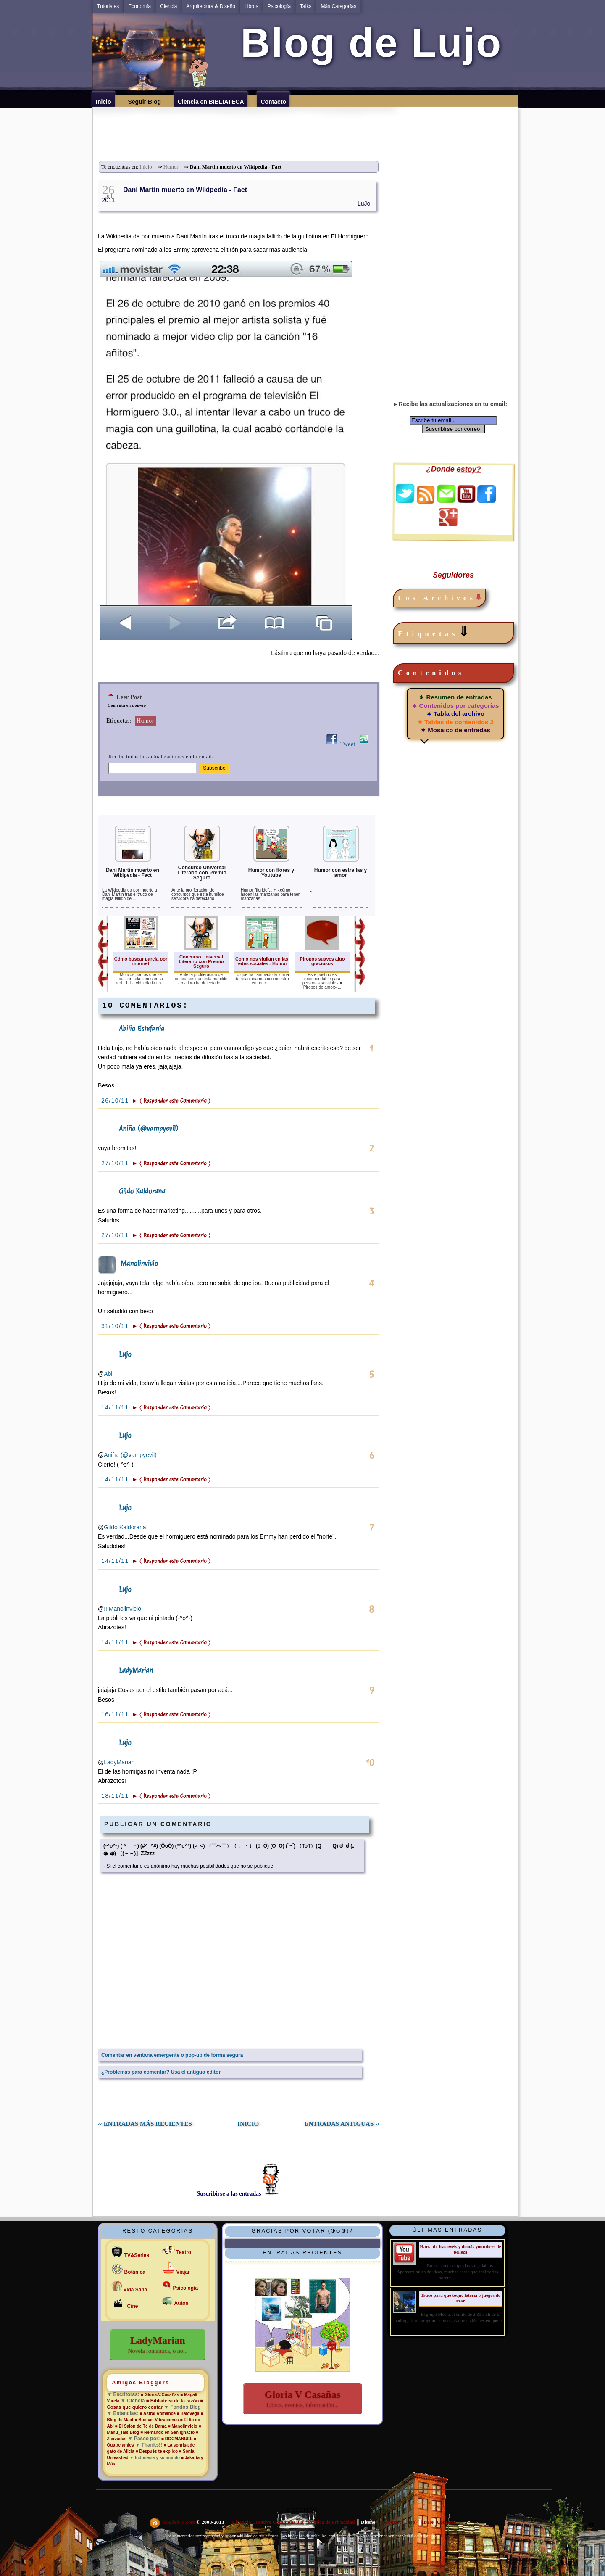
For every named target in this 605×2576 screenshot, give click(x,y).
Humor (171, 167)
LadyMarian (136, 1670)
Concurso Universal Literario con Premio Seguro (201, 873)
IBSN (427, 2523)
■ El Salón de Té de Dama (141, 2426)
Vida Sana (135, 2290)
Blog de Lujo (365, 43)
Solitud (302, 2547)
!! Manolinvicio (122, 1608)
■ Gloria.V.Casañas (160, 2394)
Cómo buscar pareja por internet (141, 961)
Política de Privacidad (331, 2523)
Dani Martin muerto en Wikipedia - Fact (185, 189)
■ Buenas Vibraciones (156, 2420)
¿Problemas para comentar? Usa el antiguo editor (161, 2072)
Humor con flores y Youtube (271, 872)
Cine (132, 2306)
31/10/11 (116, 1325)
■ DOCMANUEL (176, 2438)
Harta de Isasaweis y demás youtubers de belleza (460, 2249)
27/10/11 (116, 1163)
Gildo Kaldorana (142, 1191)
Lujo (125, 1354)
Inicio (145, 167)
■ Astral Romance (157, 2413)
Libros (251, 6)
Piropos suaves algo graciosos (322, 961)
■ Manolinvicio (182, 2426)
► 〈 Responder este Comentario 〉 (171, 1100)
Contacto (446, 2523)
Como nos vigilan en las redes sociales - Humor (261, 961)
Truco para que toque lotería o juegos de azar (460, 2298)
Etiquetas (435, 632)
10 (370, 1762)
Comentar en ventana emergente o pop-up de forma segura (172, 2055)
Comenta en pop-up (127, 705)
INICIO (248, 2123)
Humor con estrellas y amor (340, 872)
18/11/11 (116, 1795)
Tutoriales (108, 6)
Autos (181, 2303)
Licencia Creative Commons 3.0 (267, 2523)
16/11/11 (116, 1714)
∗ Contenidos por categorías (455, 705)
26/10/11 (116, 1100)
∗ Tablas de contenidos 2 (455, 722)
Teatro (183, 2252)
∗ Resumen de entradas (455, 697)
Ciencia (168, 6)
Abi (108, 1373)
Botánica (134, 2272)
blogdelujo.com (179, 2523)
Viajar (183, 2272)
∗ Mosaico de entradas (455, 730)
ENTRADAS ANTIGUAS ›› (342, 2123)
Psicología (279, 6)
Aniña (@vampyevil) (148, 1128)
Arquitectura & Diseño (210, 6)
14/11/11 (116, 1407)
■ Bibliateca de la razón (172, 2400)
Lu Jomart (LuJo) (397, 2523)
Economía (139, 6)
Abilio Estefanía (141, 1028)
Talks (305, 6)
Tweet (347, 744)
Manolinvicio (139, 1263)
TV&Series (136, 2255)
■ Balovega (188, 2413)
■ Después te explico (157, 2451)
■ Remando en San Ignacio (167, 2432)
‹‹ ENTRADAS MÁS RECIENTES (145, 2123)
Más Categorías (338, 6)
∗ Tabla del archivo (455, 713)
